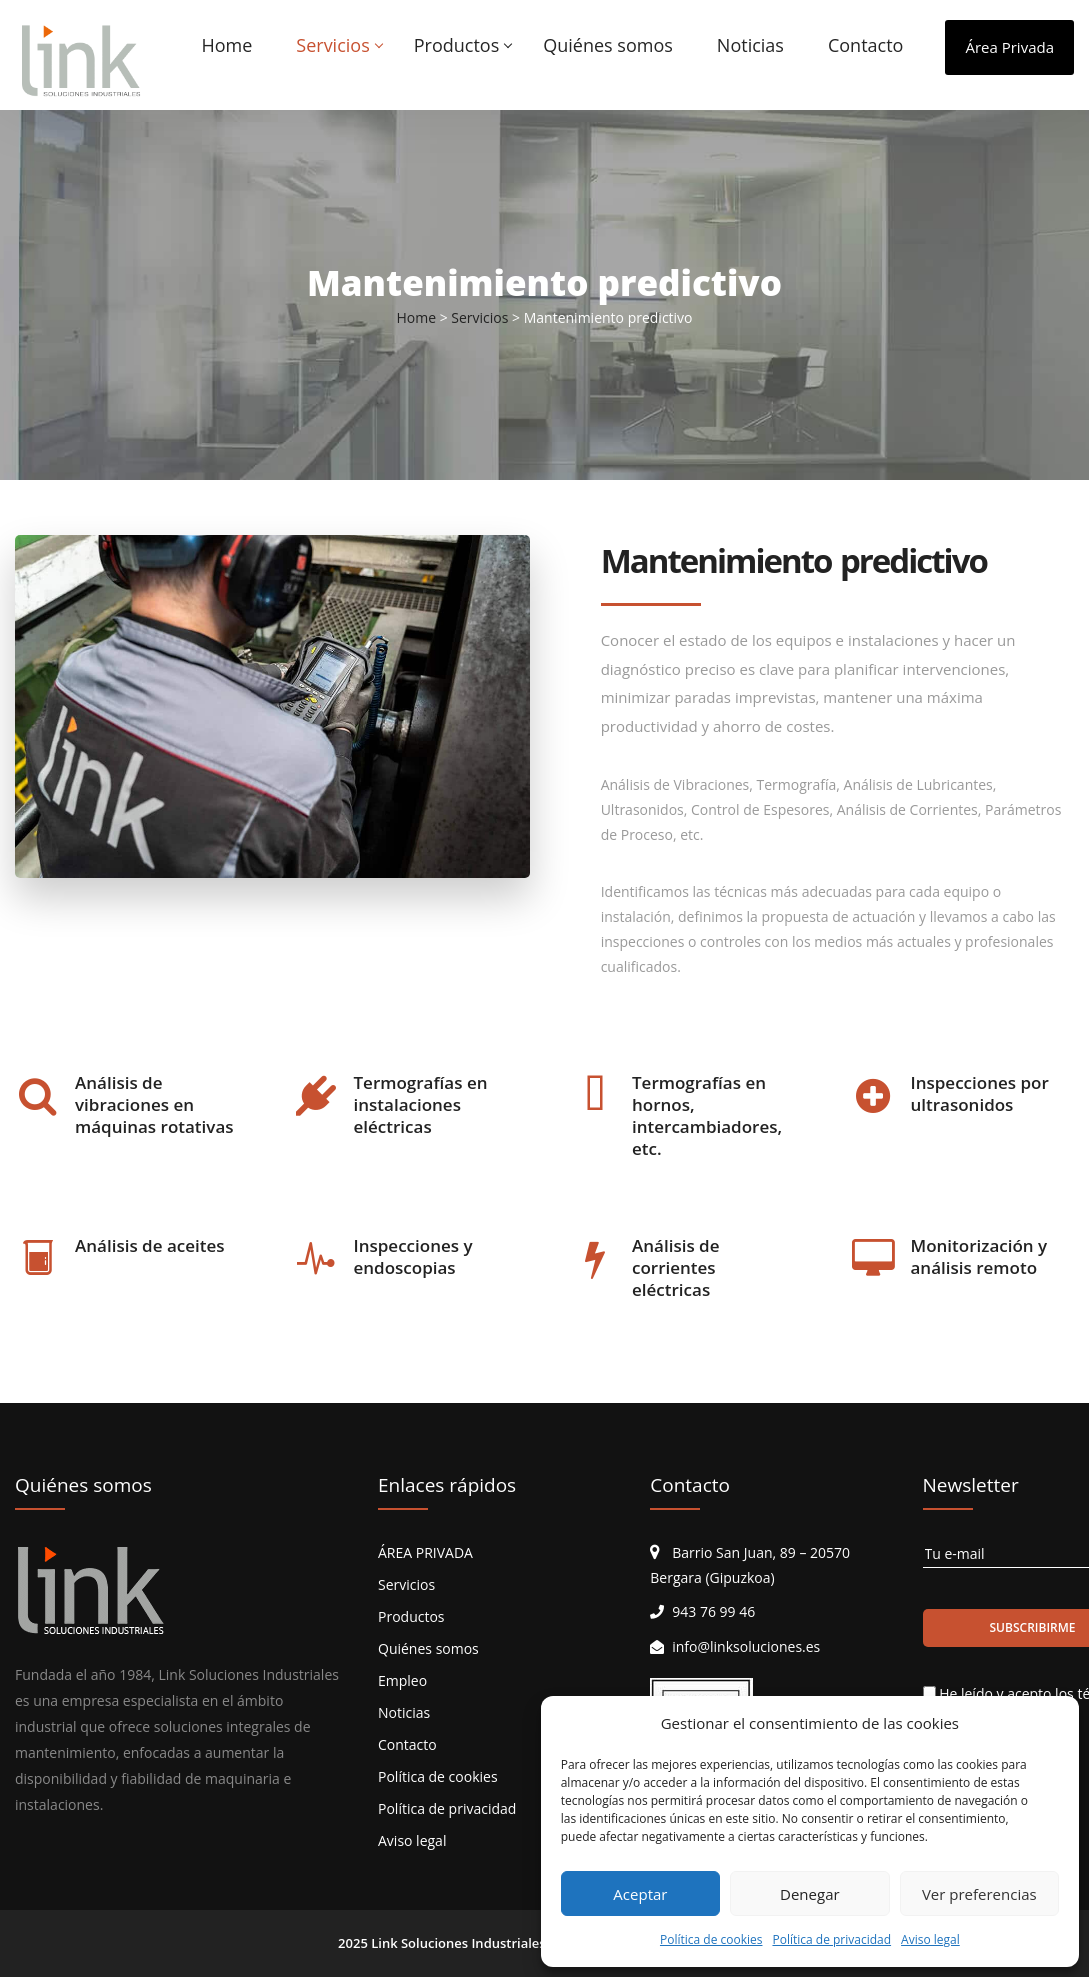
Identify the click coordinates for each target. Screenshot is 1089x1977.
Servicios (332, 45)
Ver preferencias (979, 1894)
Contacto (866, 45)
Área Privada (1009, 47)
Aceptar (640, 1894)
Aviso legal (930, 1939)
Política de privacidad (831, 1939)
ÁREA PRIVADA (425, 1552)
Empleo (402, 1680)
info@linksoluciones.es (746, 1646)
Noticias (750, 45)
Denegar (810, 1894)
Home (226, 45)
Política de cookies (711, 1939)
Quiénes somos (608, 45)
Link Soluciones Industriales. (460, 1943)
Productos (457, 45)
